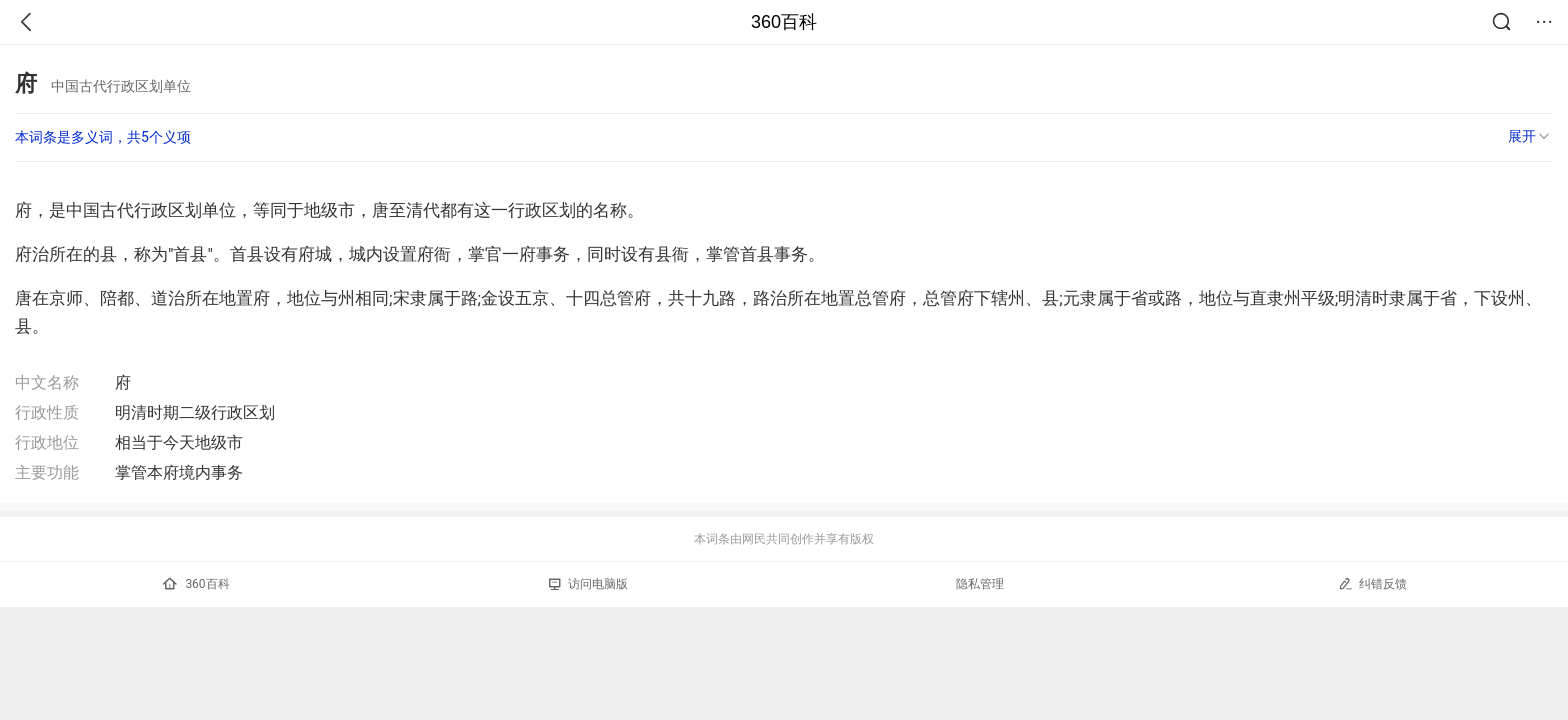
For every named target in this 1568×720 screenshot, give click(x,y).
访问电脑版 (588, 584)
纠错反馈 (1372, 583)
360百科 (784, 22)
